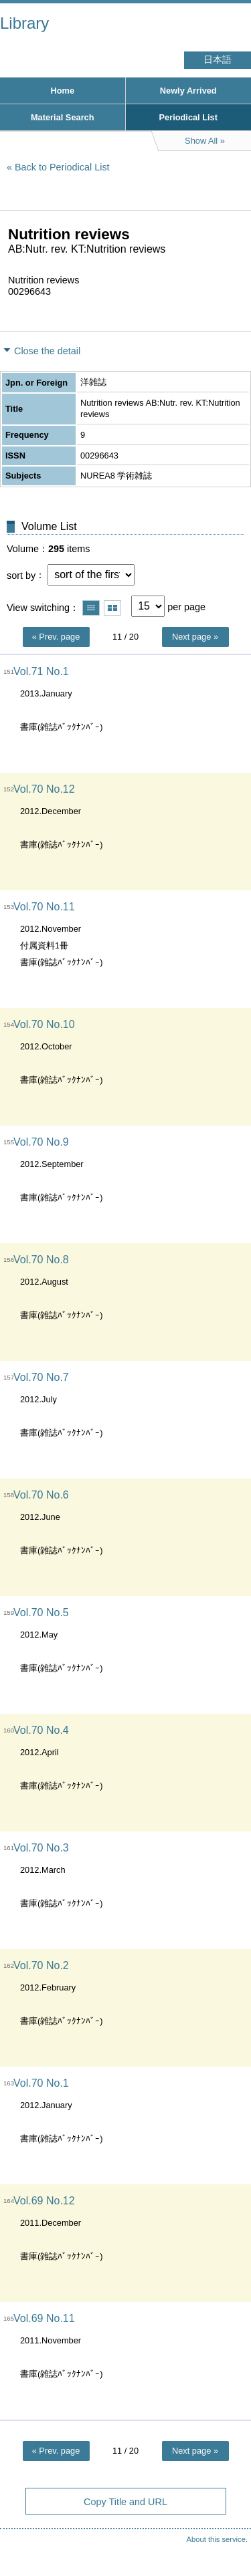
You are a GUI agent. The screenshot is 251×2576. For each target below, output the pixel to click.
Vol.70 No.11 (44, 906)
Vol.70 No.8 (41, 1259)
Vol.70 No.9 (41, 1142)
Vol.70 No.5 (41, 1612)
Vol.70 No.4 (41, 1730)
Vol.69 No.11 (44, 2318)
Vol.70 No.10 (44, 1024)
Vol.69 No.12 (44, 2200)
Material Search (62, 117)
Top (227, 2539)
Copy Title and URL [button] (125, 2501)
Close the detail (47, 351)
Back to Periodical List (62, 167)
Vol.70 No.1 (41, 2083)
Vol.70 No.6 (41, 1495)
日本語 (217, 60)
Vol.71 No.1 (41, 671)
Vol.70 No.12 (44, 789)
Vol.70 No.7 (41, 1377)
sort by (21, 574)
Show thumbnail (112, 608)
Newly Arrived (188, 91)
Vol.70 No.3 (41, 1847)
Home (62, 91)
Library (24, 23)
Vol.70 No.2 (41, 1965)
